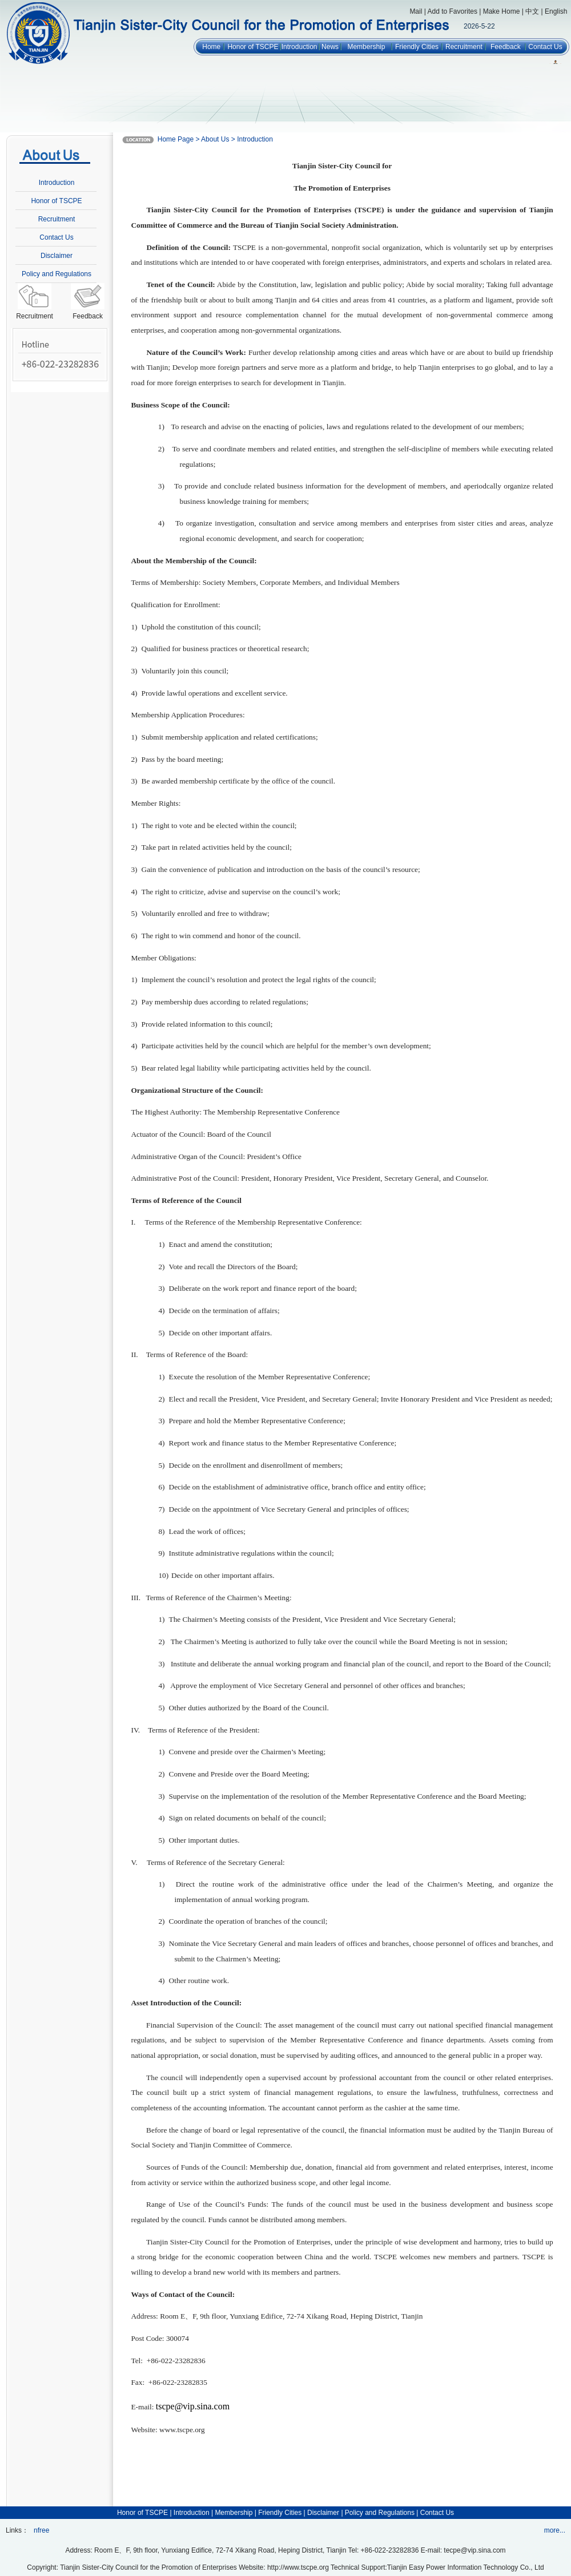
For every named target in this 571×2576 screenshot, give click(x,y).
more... (554, 2530)
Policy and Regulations (56, 274)
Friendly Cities (417, 47)
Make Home (501, 11)
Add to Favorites (452, 11)
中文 (532, 11)
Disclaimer (57, 256)
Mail (415, 11)
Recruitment (463, 47)
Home (211, 47)
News (330, 47)
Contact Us (545, 47)
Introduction (299, 47)
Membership (366, 47)
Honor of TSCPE (252, 47)
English (556, 11)
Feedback (505, 47)
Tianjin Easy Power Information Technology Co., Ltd (465, 2567)
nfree (41, 2530)
